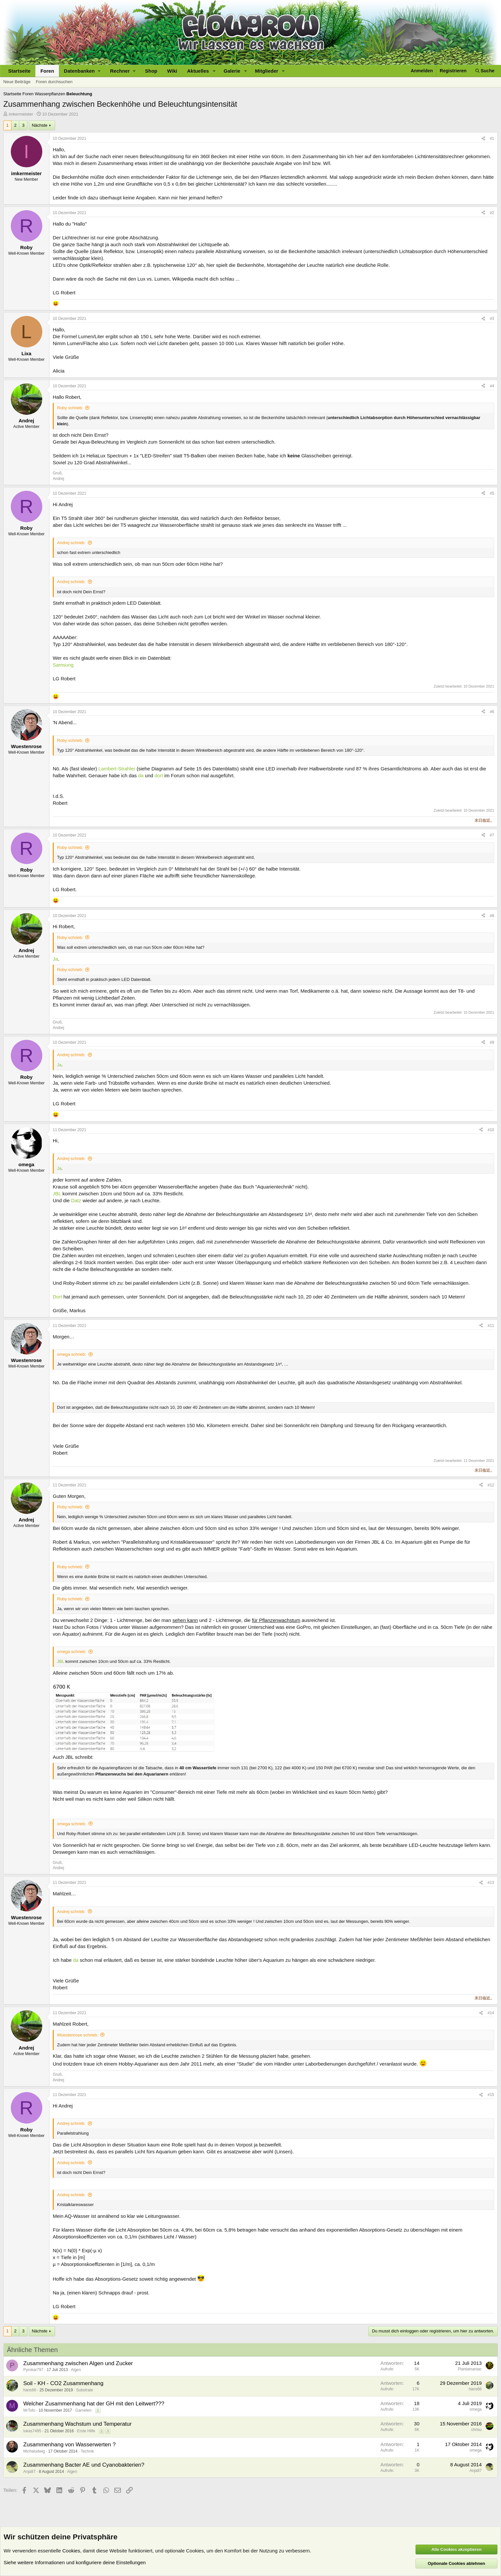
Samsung (63, 665)
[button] (82, 71)
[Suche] (485, 71)
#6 (492, 711)
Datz (76, 1200)
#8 (492, 915)
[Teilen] (483, 138)
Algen (76, 2369)
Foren (47, 71)
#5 (492, 493)
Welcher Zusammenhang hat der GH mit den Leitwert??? (93, 2404)
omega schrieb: (71, 1354)
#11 (491, 1325)
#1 (492, 138)
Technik (87, 2451)
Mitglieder (266, 71)
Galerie (232, 71)
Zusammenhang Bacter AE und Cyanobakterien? (84, 2465)
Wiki (172, 71)
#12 (491, 1485)
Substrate (84, 2390)
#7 (492, 835)
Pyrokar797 (33, 2369)
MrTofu (29, 2410)
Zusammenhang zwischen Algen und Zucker (78, 2363)
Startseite (19, 71)
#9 (492, 1042)
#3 (492, 318)
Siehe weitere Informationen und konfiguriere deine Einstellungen (75, 2562)
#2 (492, 213)
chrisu (476, 2429)
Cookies (71, 2550)
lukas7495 (32, 2431)
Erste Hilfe (86, 2431)
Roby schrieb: (70, 407)
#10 (491, 1130)
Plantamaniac (470, 2369)
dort (159, 775)
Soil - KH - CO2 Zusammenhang (63, 2383)
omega (476, 2409)
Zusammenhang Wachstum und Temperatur (77, 2424)
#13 (491, 1882)
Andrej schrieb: (71, 542)
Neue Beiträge (16, 81)
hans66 (29, 2390)
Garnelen (83, 2410)
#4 (492, 386)
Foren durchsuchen (54, 81)
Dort (57, 1296)
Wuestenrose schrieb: (77, 2035)
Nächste (40, 125)
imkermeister (21, 114)
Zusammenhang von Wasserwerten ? (69, 2444)
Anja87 (29, 2471)
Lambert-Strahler (116, 768)
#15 (491, 2094)
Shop (151, 71)
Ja (55, 959)
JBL (57, 1193)
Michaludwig (34, 2451)
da (141, 775)
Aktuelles (198, 71)
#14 (491, 2013)
